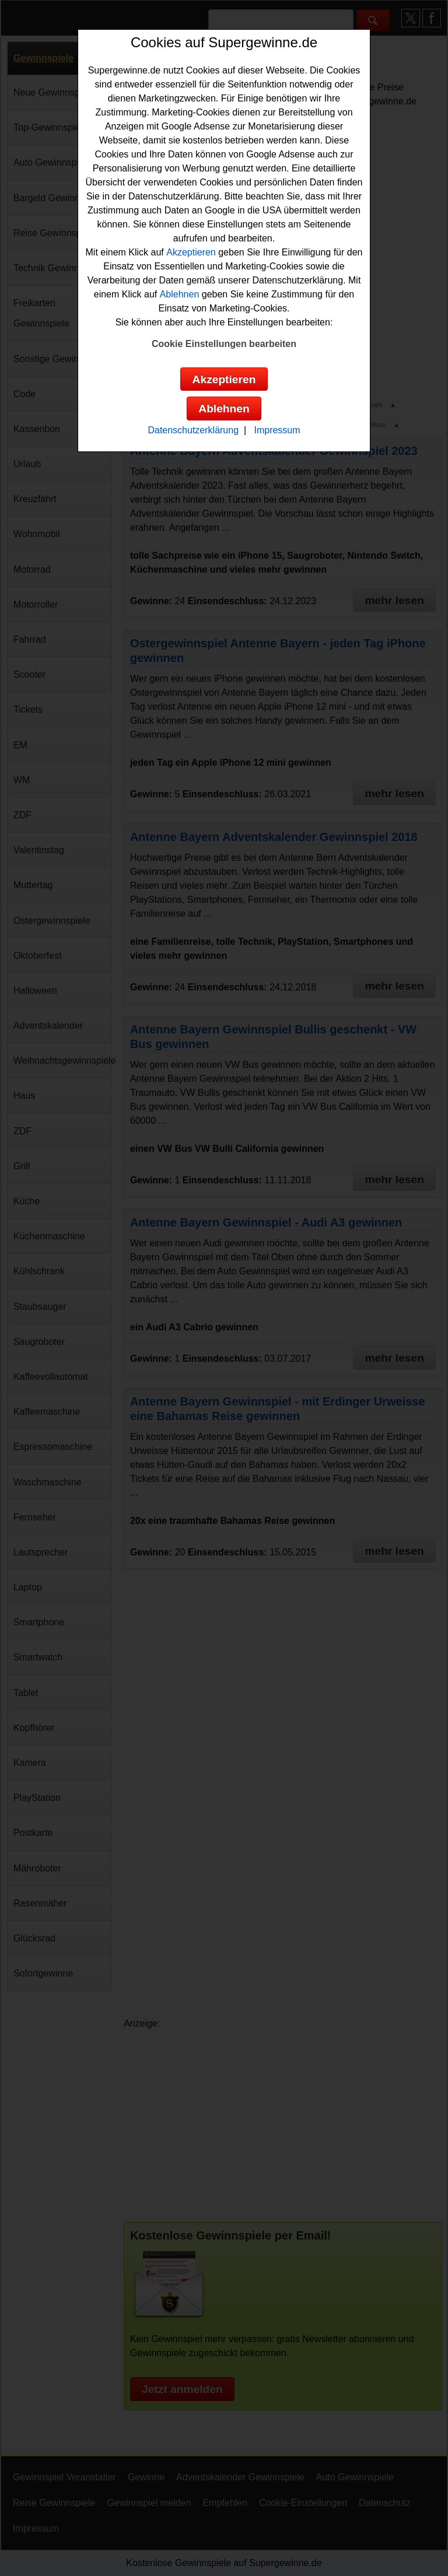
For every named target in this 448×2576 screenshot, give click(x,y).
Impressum (277, 430)
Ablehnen (180, 294)
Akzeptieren (191, 252)
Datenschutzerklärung (193, 430)
